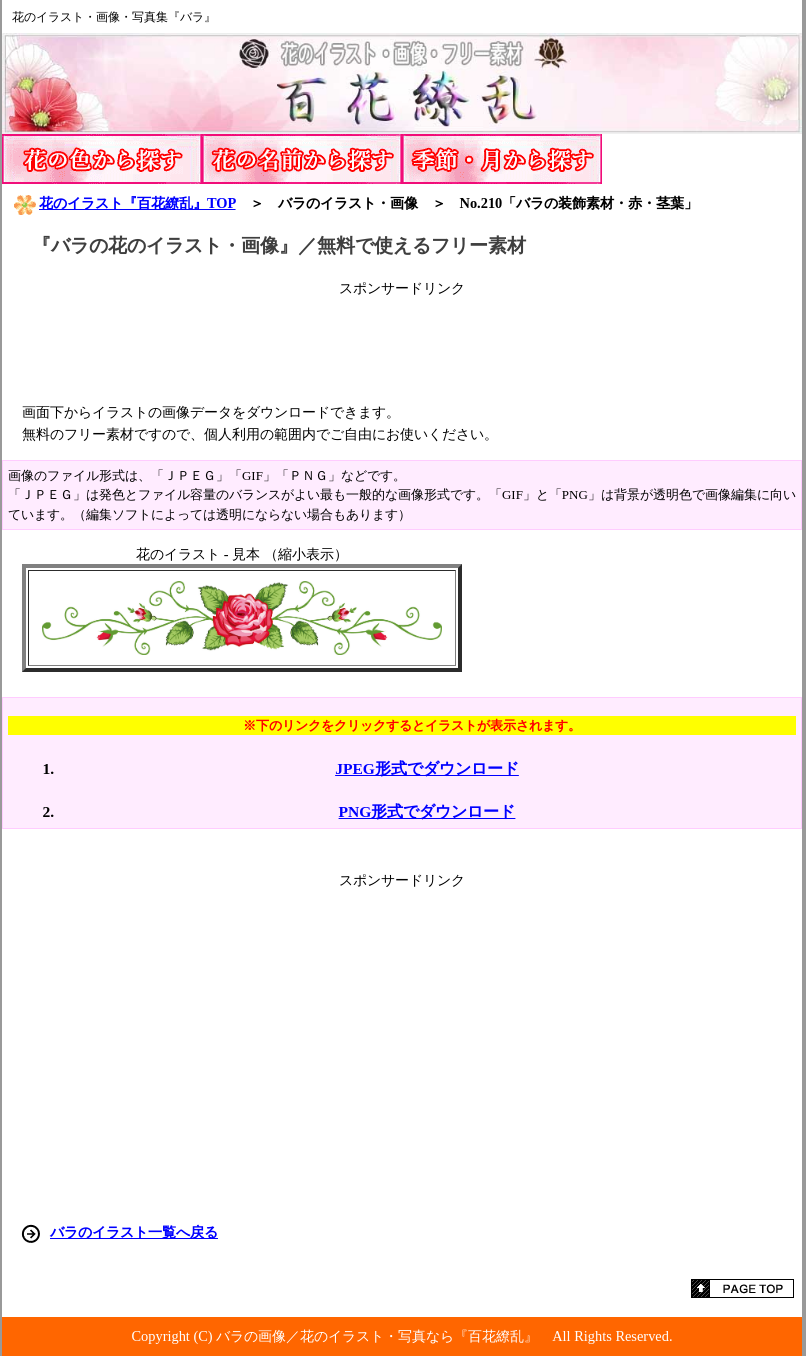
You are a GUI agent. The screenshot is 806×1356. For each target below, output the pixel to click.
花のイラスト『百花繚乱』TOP (124, 203)
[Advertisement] (402, 343)
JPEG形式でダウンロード (427, 768)
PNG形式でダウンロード (427, 811)
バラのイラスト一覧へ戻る (134, 1232)
